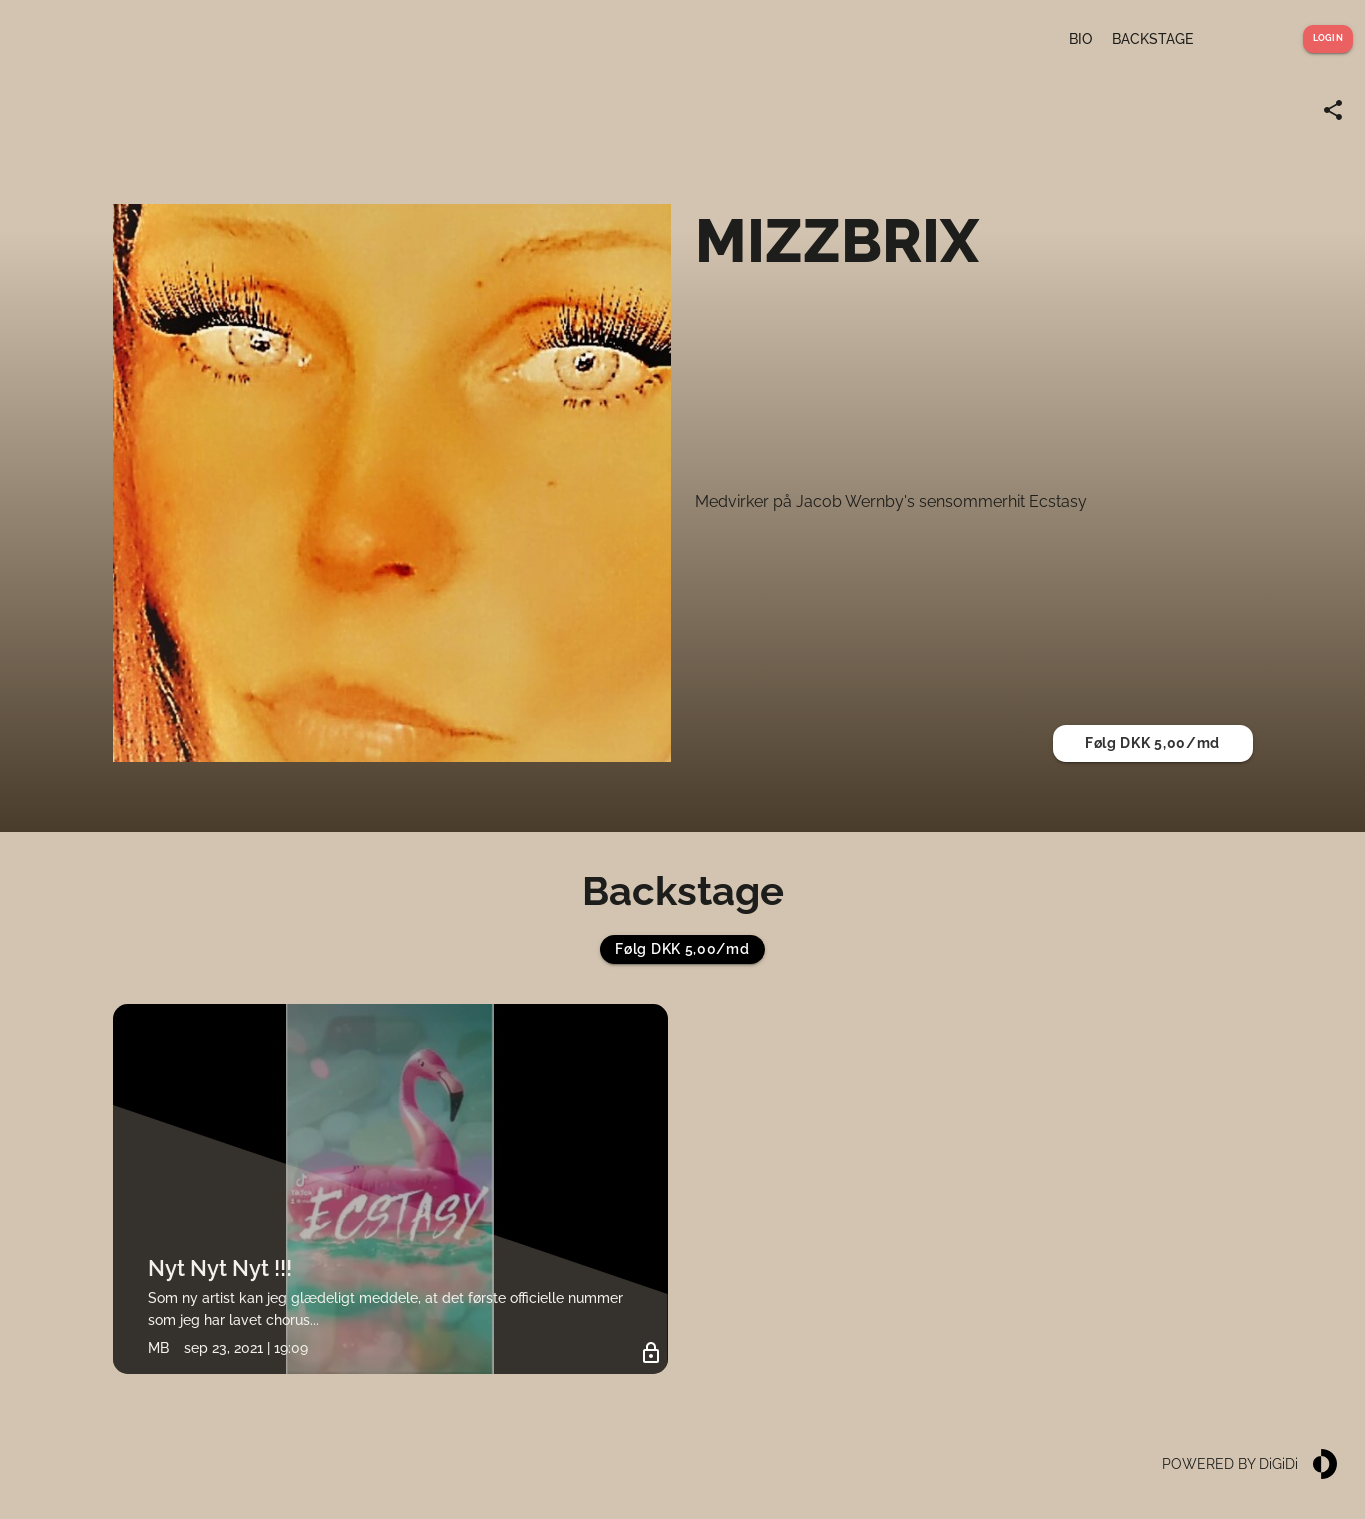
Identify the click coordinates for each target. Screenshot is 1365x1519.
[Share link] (1333, 110)
